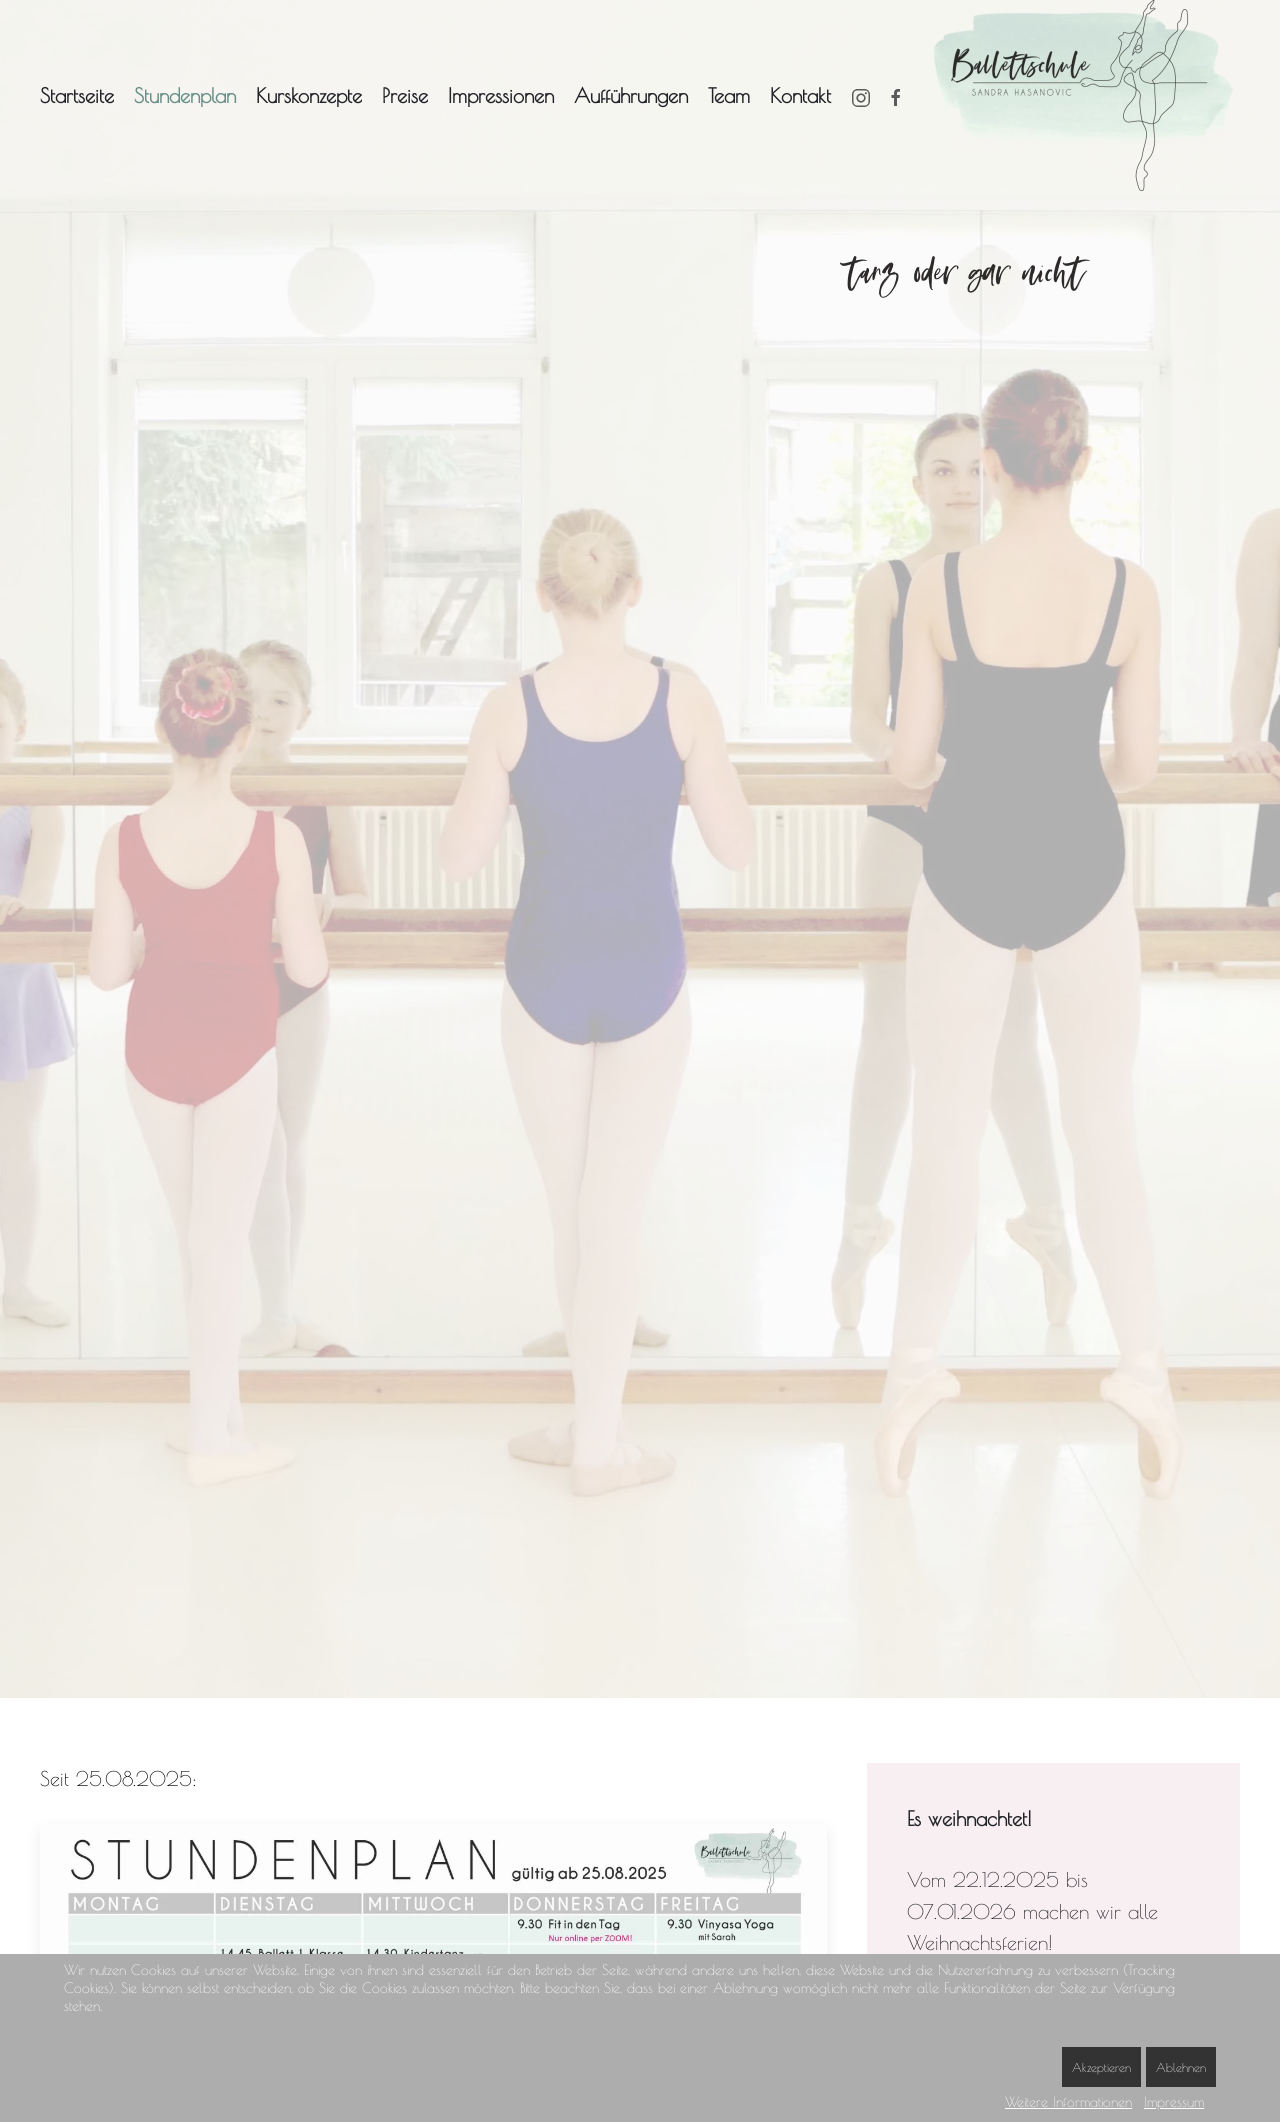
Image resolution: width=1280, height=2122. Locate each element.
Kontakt (800, 95)
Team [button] (729, 95)
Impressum (1174, 2102)
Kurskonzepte (309, 95)
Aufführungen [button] (631, 95)
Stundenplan (185, 95)
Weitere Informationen (1068, 2102)
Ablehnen (1181, 2067)
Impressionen (501, 95)
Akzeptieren (1101, 2067)
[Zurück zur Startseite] (1087, 95)
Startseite (77, 95)
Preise (405, 95)
